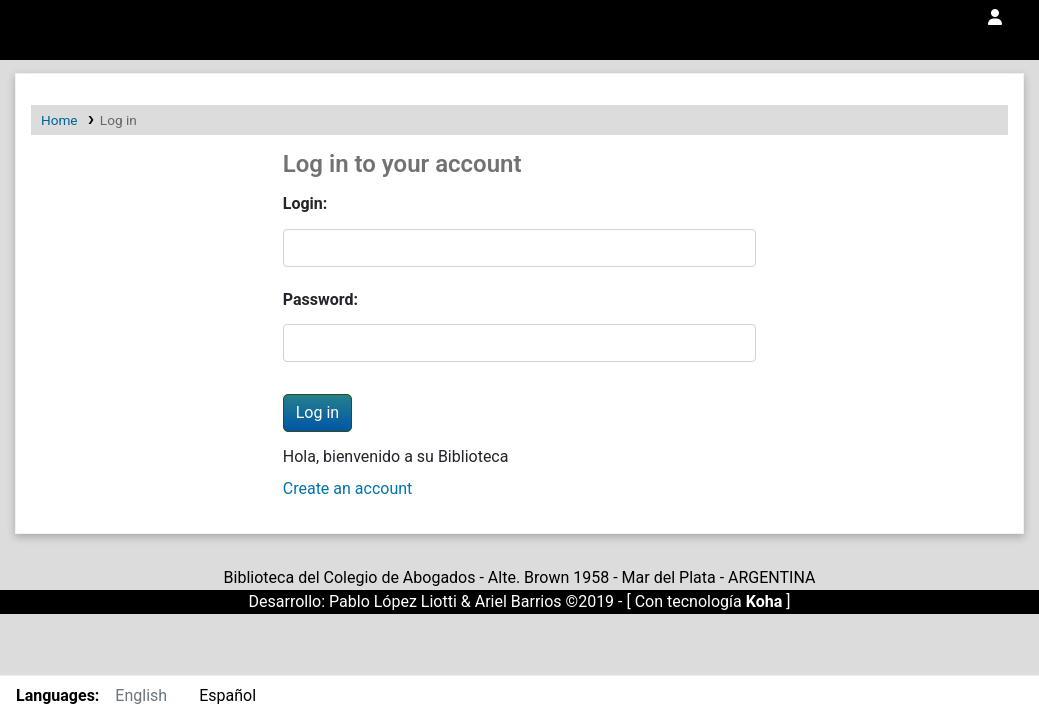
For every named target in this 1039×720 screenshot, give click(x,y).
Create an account (348, 488)
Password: (320, 299)
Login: (305, 203)
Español (227, 695)
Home (59, 120)
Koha (764, 601)
